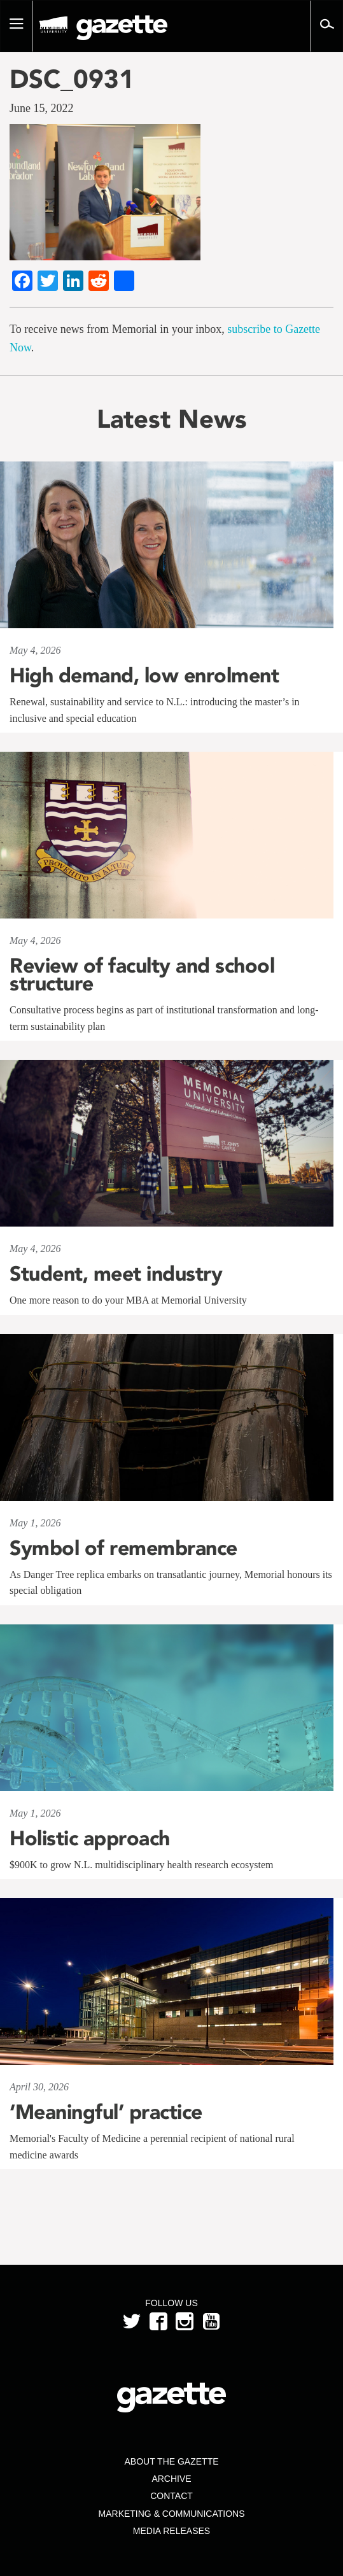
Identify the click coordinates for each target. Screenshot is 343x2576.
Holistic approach (90, 1838)
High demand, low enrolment (144, 675)
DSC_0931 (72, 79)
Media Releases (171, 2531)
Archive (171, 2479)
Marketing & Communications (172, 2514)
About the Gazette (171, 2461)
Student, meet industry (116, 1274)
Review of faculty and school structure (142, 974)
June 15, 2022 (42, 108)
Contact (171, 2496)
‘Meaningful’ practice (106, 2112)
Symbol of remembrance (123, 1548)
